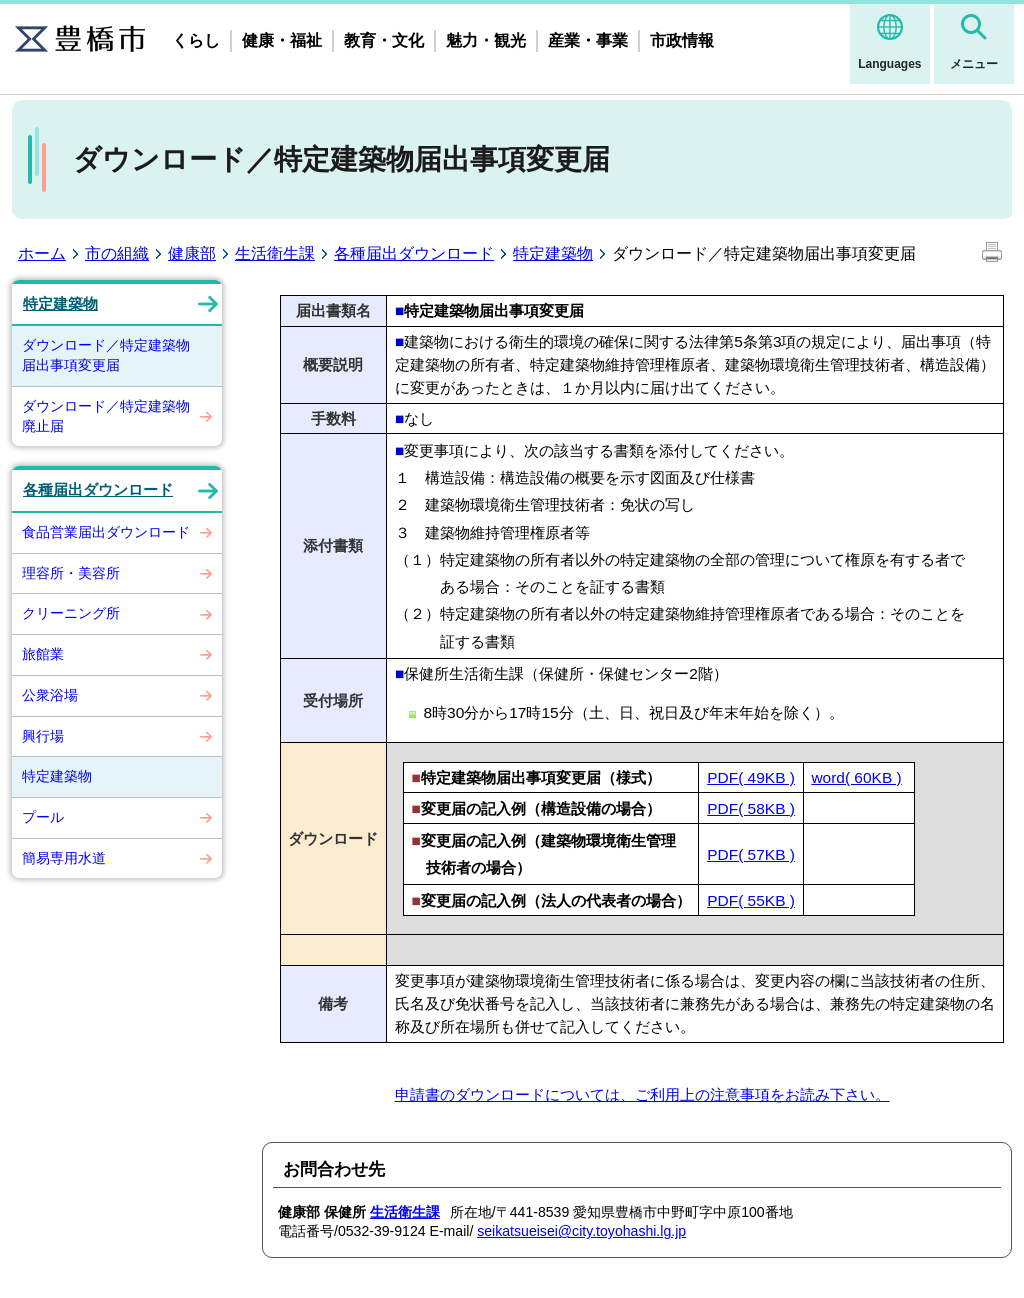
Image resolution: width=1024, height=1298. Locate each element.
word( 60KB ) (856, 777)
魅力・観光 (486, 40)
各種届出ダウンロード (414, 253)
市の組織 (117, 253)
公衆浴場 (50, 695)
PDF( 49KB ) (751, 777)
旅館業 (43, 654)
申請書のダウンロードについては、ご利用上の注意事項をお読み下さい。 (642, 1094)
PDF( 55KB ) (751, 900)
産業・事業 (588, 40)
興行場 (43, 736)
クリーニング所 (71, 613)
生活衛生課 (275, 253)
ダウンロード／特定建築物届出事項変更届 (106, 355)
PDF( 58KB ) (751, 808)
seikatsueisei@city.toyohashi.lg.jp (581, 1231)
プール (43, 817)
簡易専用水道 (64, 858)
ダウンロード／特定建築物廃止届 (106, 416)
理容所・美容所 (71, 573)
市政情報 (682, 40)
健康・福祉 (282, 40)
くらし (196, 40)
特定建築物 (553, 253)
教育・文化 (384, 40)
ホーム (42, 253)
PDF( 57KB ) (751, 854)
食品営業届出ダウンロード (106, 532)
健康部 (192, 253)
